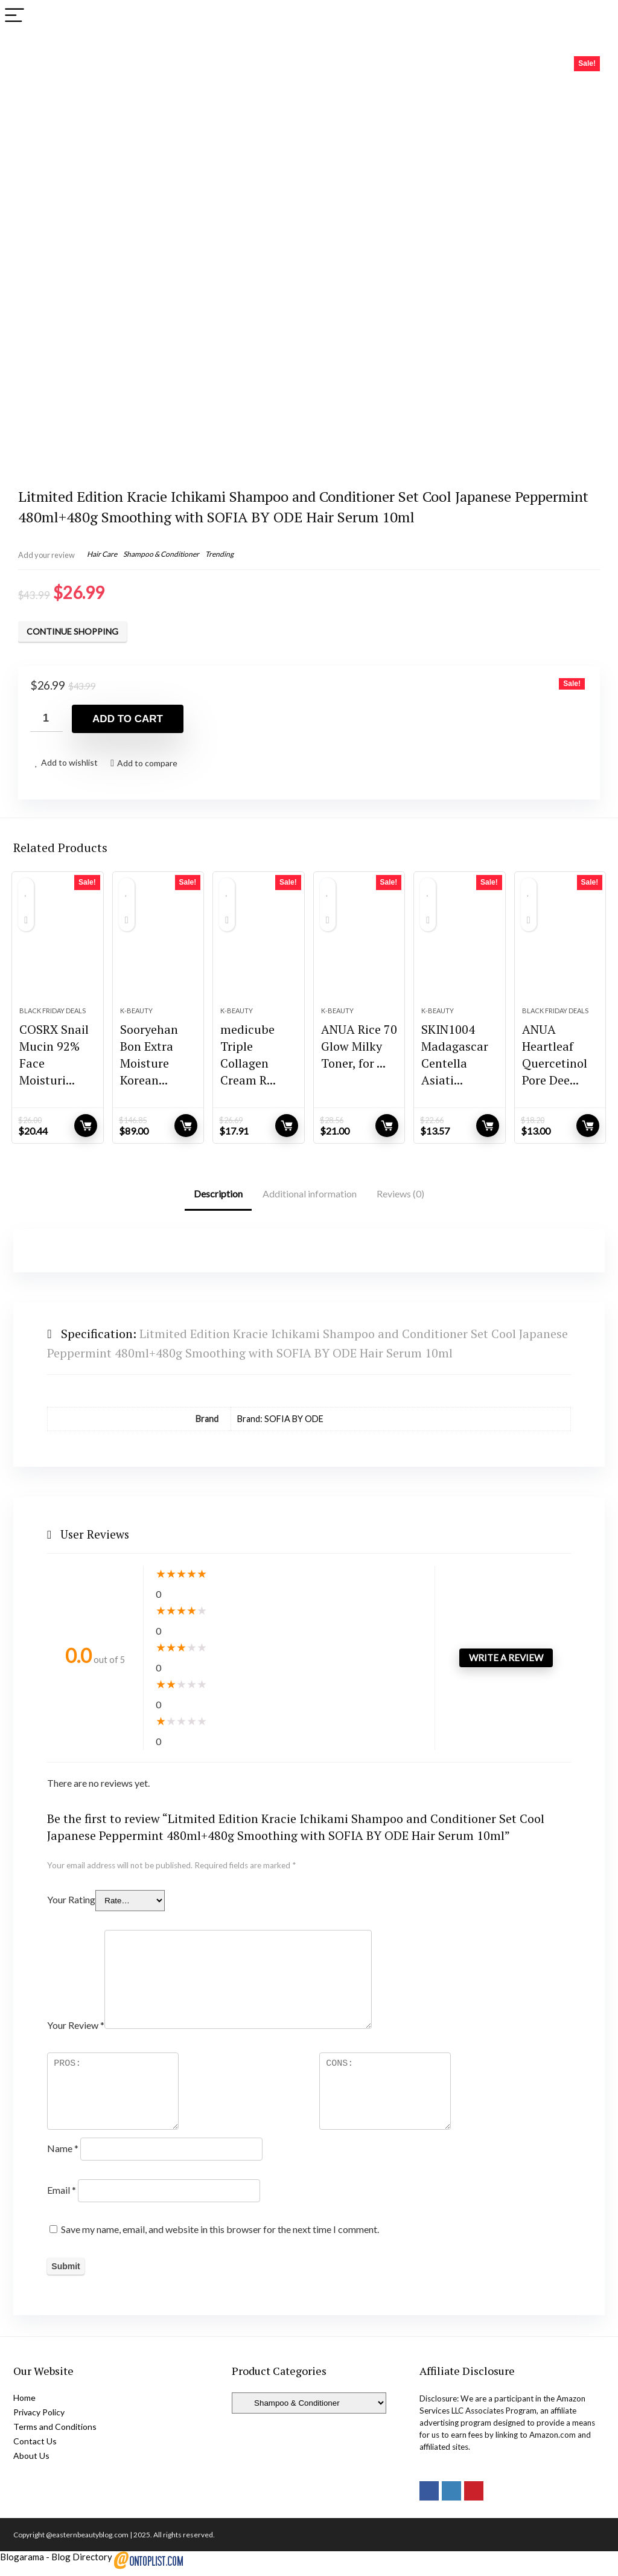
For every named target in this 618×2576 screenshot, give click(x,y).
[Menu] (14, 16)
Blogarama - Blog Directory (56, 2563)
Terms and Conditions (55, 2433)
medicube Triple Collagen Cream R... (248, 1061)
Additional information (310, 1200)
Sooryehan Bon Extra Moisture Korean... (149, 1061)
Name (62, 2155)
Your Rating (71, 1906)
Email (61, 2196)
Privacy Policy (39, 2419)
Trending (219, 554)
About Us (31, 2462)
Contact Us (35, 2448)
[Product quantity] (46, 718)
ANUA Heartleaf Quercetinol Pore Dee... (554, 1061)
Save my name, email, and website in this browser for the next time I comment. (220, 2235)
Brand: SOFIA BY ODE (280, 1426)
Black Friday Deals (52, 1018)
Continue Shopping (72, 631)
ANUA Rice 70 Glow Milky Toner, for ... (359, 1053)
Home (24, 2404)
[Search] (599, 16)
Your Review (75, 2031)
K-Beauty (136, 1018)
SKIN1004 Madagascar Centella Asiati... (454, 1061)
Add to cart (127, 719)
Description (218, 1200)
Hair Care (102, 554)
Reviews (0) (400, 1200)
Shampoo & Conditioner (161, 554)
